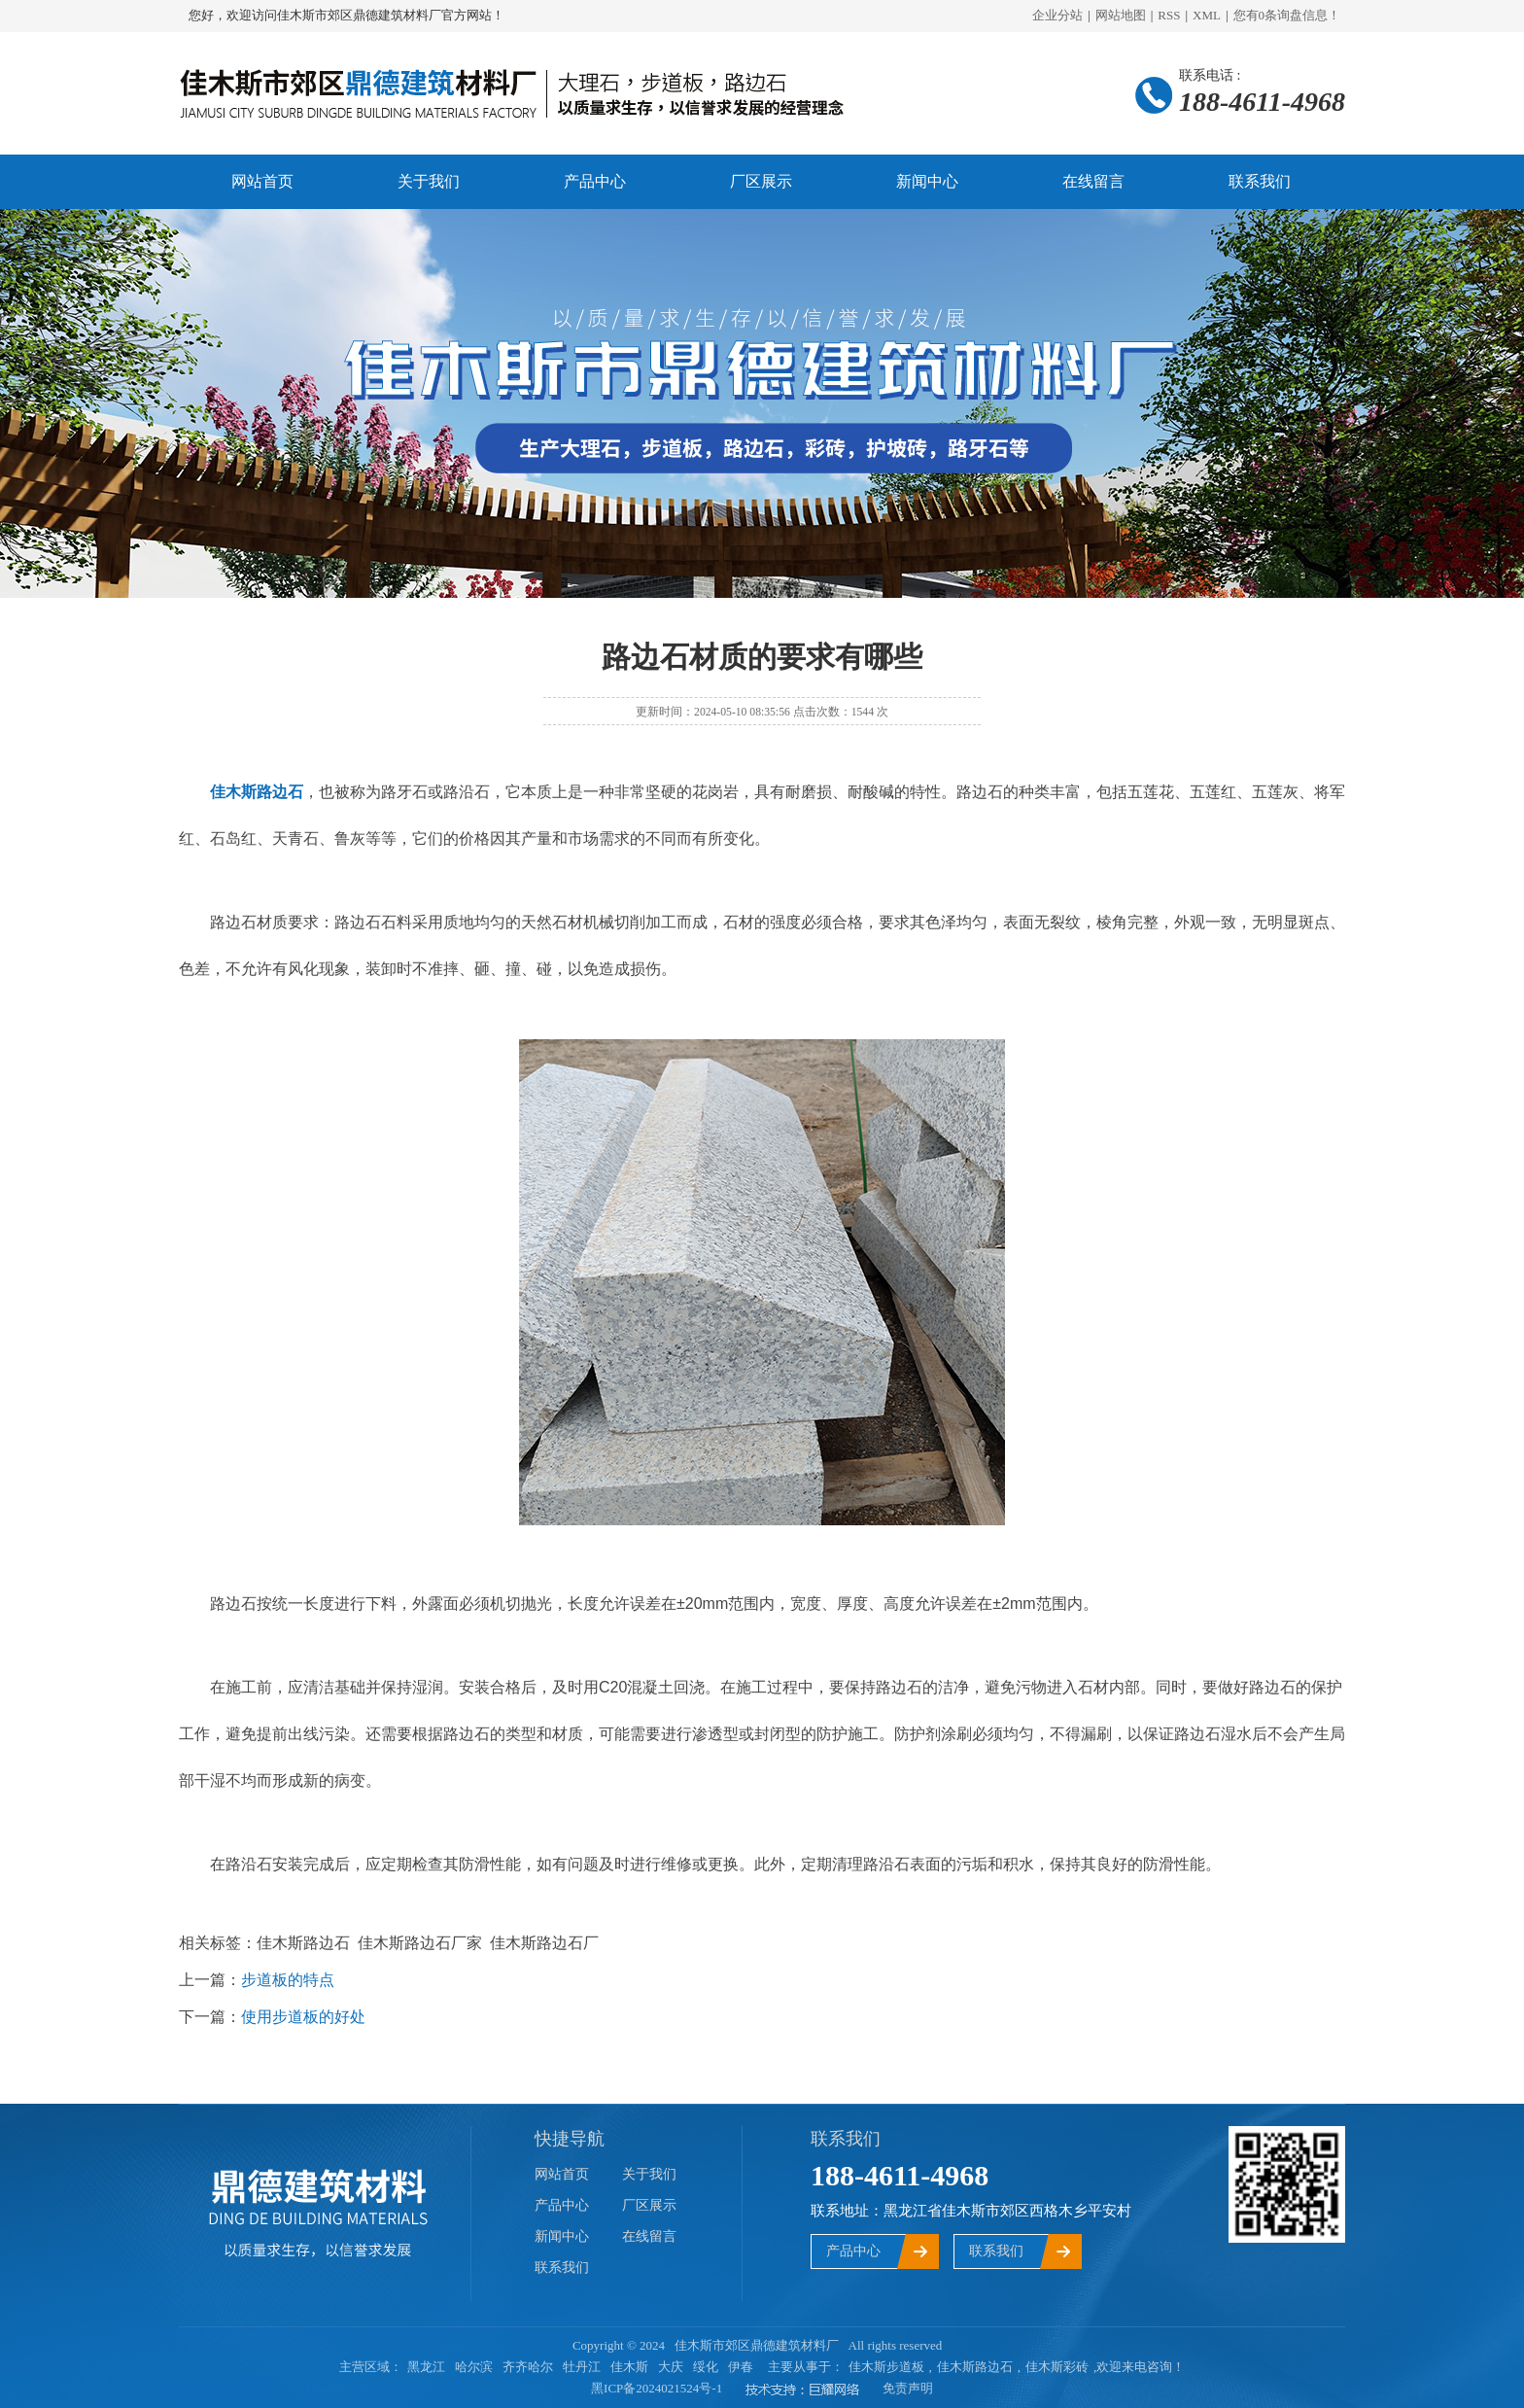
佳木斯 (629, 2366)
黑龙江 (426, 2366)
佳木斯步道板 (886, 2366)
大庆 (670, 2366)
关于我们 (429, 181)
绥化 (705, 2366)
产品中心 (595, 181)
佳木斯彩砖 (1057, 2366)
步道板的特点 (287, 1980)
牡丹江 (582, 2366)
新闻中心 (927, 181)
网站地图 (1120, 15)
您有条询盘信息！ (1287, 15)
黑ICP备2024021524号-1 (656, 2388)
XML (1207, 15)
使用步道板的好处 (303, 2016)
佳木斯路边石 (975, 2366)
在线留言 (1093, 181)
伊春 (740, 2366)
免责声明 (908, 2388)
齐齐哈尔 (527, 2366)
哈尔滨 (474, 2366)
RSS (1169, 15)
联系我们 (1260, 181)
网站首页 (262, 181)
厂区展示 (761, 181)
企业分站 (1057, 15)
